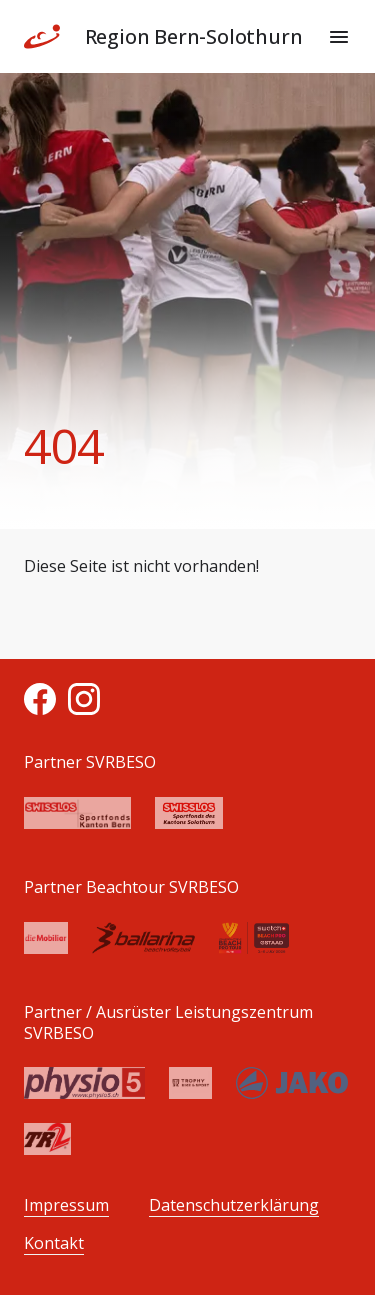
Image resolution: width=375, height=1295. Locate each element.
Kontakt (54, 1243)
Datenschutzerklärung (234, 1205)
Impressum (66, 1205)
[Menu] (339, 37)
